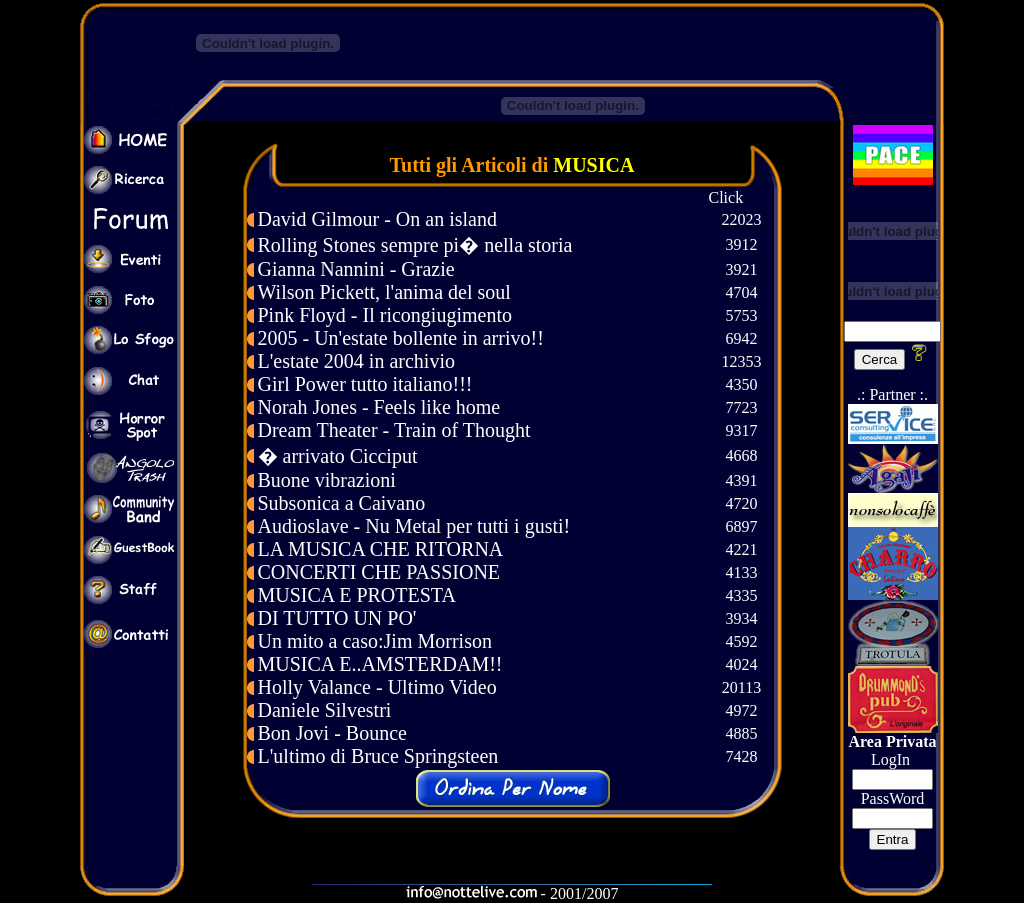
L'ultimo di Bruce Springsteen (378, 756)
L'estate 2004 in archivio (356, 361)
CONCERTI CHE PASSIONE (379, 572)
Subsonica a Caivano (342, 503)
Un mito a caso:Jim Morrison (375, 641)
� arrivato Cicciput (338, 456)
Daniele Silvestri (325, 710)
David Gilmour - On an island (377, 219)
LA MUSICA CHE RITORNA (381, 549)
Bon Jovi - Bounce (332, 733)
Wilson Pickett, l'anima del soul (384, 292)
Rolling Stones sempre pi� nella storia (415, 245)
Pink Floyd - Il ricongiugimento (385, 315)
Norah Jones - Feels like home (379, 407)
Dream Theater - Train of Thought (394, 430)
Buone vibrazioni (327, 480)
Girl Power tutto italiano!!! (365, 384)
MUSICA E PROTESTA (357, 595)
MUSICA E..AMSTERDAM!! (380, 664)
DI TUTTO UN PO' (337, 618)
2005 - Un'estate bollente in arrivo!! (401, 338)
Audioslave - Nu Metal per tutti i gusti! (414, 526)
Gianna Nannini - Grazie (356, 269)
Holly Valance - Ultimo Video (377, 687)
